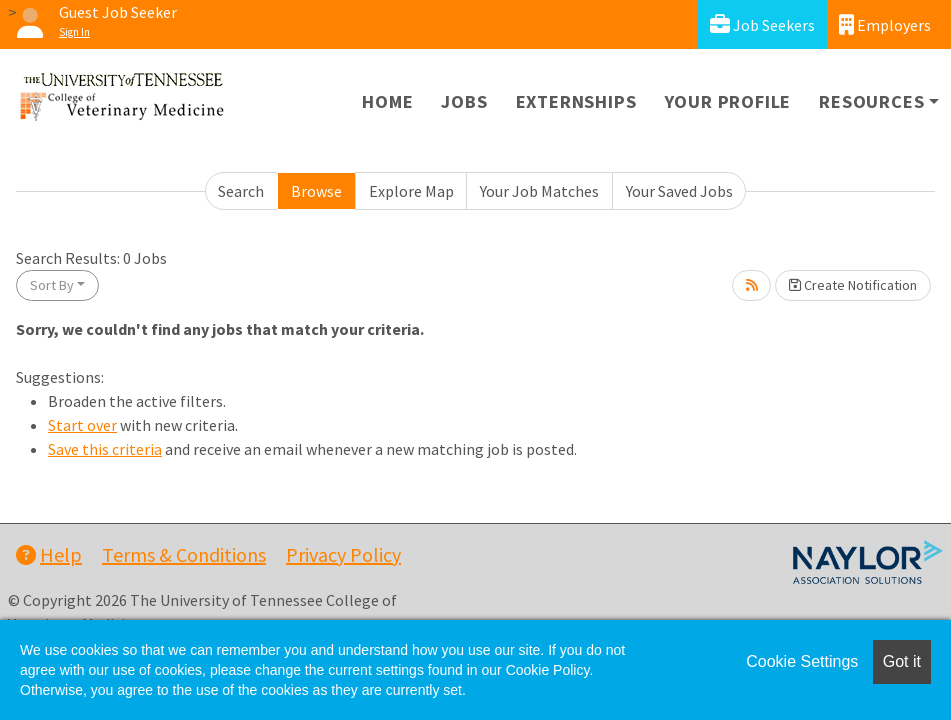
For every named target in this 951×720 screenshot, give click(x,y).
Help (49, 554)
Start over (82, 425)
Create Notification (853, 285)
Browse (316, 191)
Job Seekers (762, 24)
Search (241, 191)
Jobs (464, 101)
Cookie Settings (802, 661)
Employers (885, 24)
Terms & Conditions (184, 554)
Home (387, 101)
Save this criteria (105, 449)
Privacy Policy (343, 554)
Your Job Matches (539, 191)
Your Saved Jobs (679, 191)
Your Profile (728, 101)
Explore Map (411, 191)
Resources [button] (871, 101)
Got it (902, 661)
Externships (576, 101)
